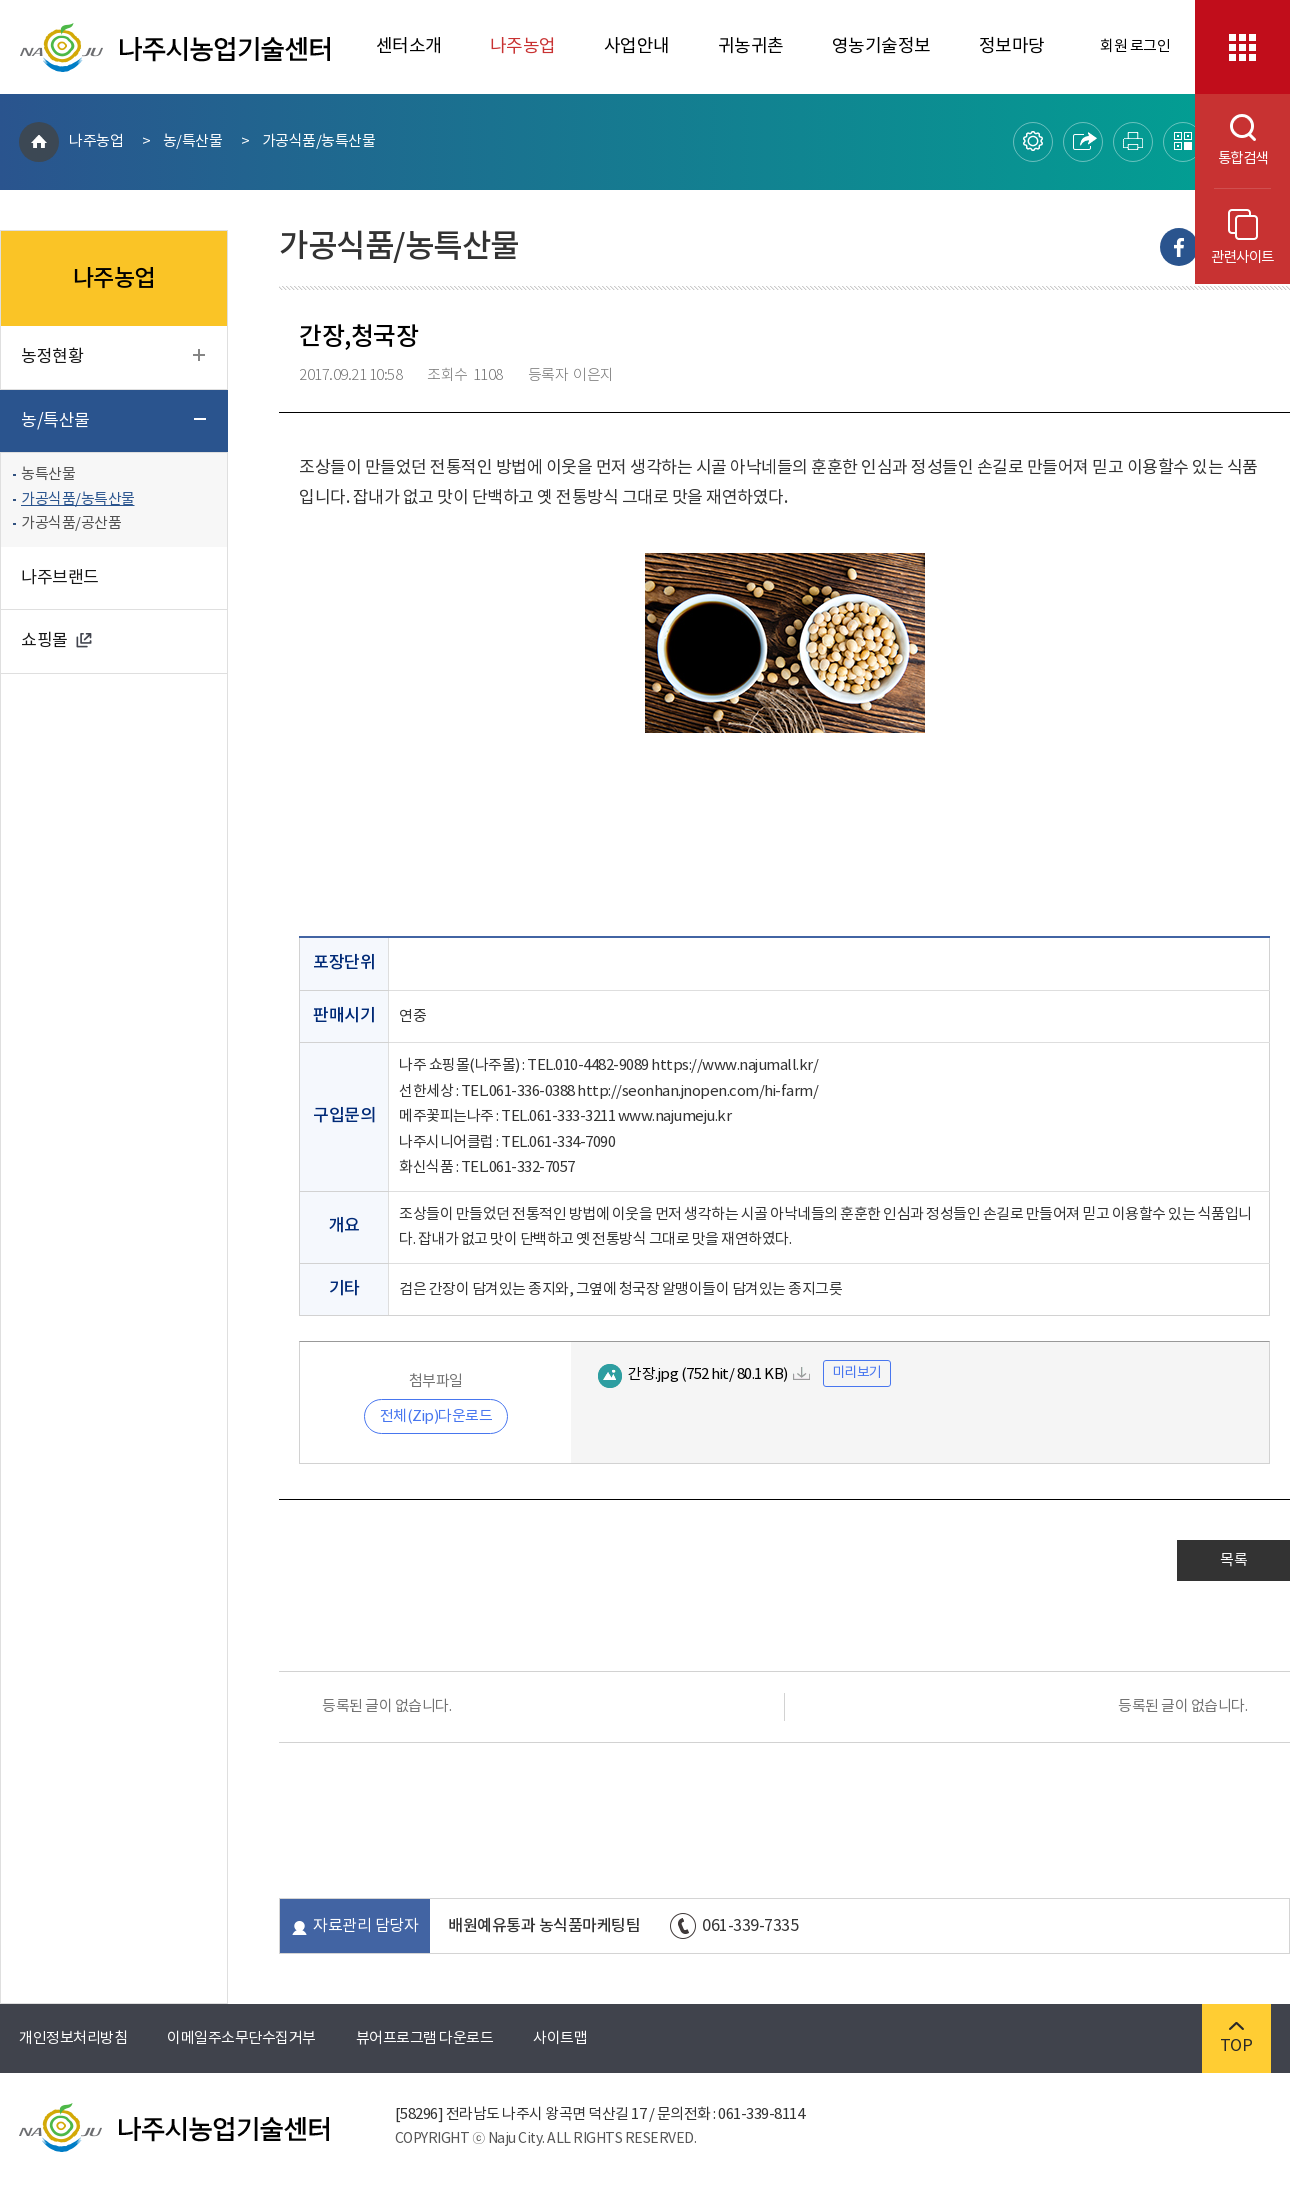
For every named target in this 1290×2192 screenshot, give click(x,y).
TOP (1236, 2038)
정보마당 (1012, 46)
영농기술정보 (881, 46)
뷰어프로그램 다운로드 (425, 2038)
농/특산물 (193, 141)
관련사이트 (1242, 237)
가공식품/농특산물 (319, 141)
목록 (1233, 1560)
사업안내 (637, 46)
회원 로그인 (1135, 46)
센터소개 (409, 46)
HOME (39, 142)
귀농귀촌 (751, 46)
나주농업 (523, 46)
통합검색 (1231, 140)
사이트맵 (560, 2038)
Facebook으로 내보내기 (1179, 247)
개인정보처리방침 (73, 2038)
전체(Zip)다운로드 (436, 1416)
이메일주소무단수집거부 (241, 2038)
